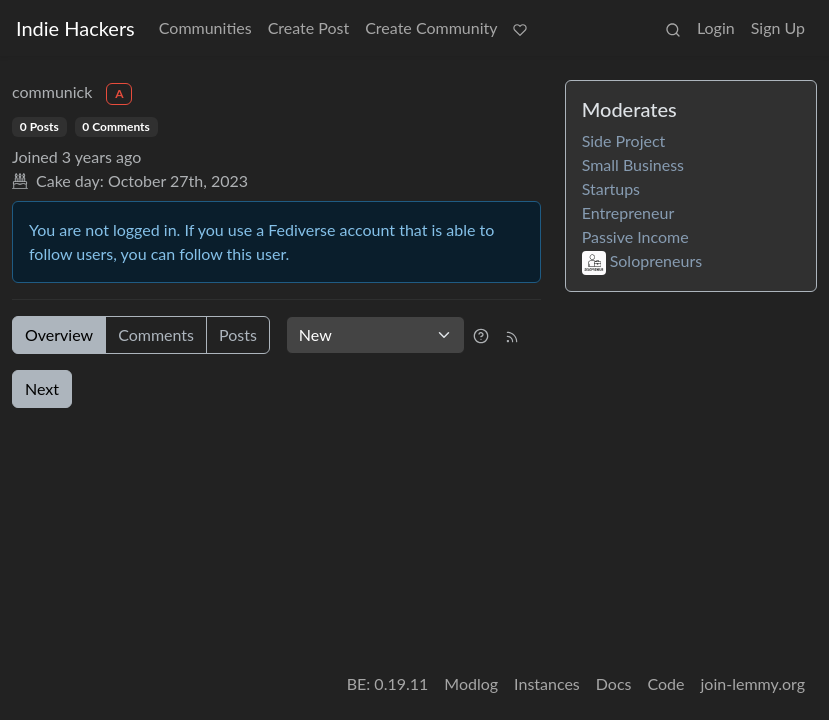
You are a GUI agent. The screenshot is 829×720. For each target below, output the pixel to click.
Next (42, 388)
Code (666, 683)
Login (716, 27)
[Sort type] (375, 335)
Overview (59, 334)
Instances (547, 683)
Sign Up (778, 27)
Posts (238, 334)
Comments (156, 334)
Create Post (309, 27)
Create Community (431, 27)
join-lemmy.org (753, 683)
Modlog (471, 683)
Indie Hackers (75, 28)
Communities (205, 27)
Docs (614, 683)
